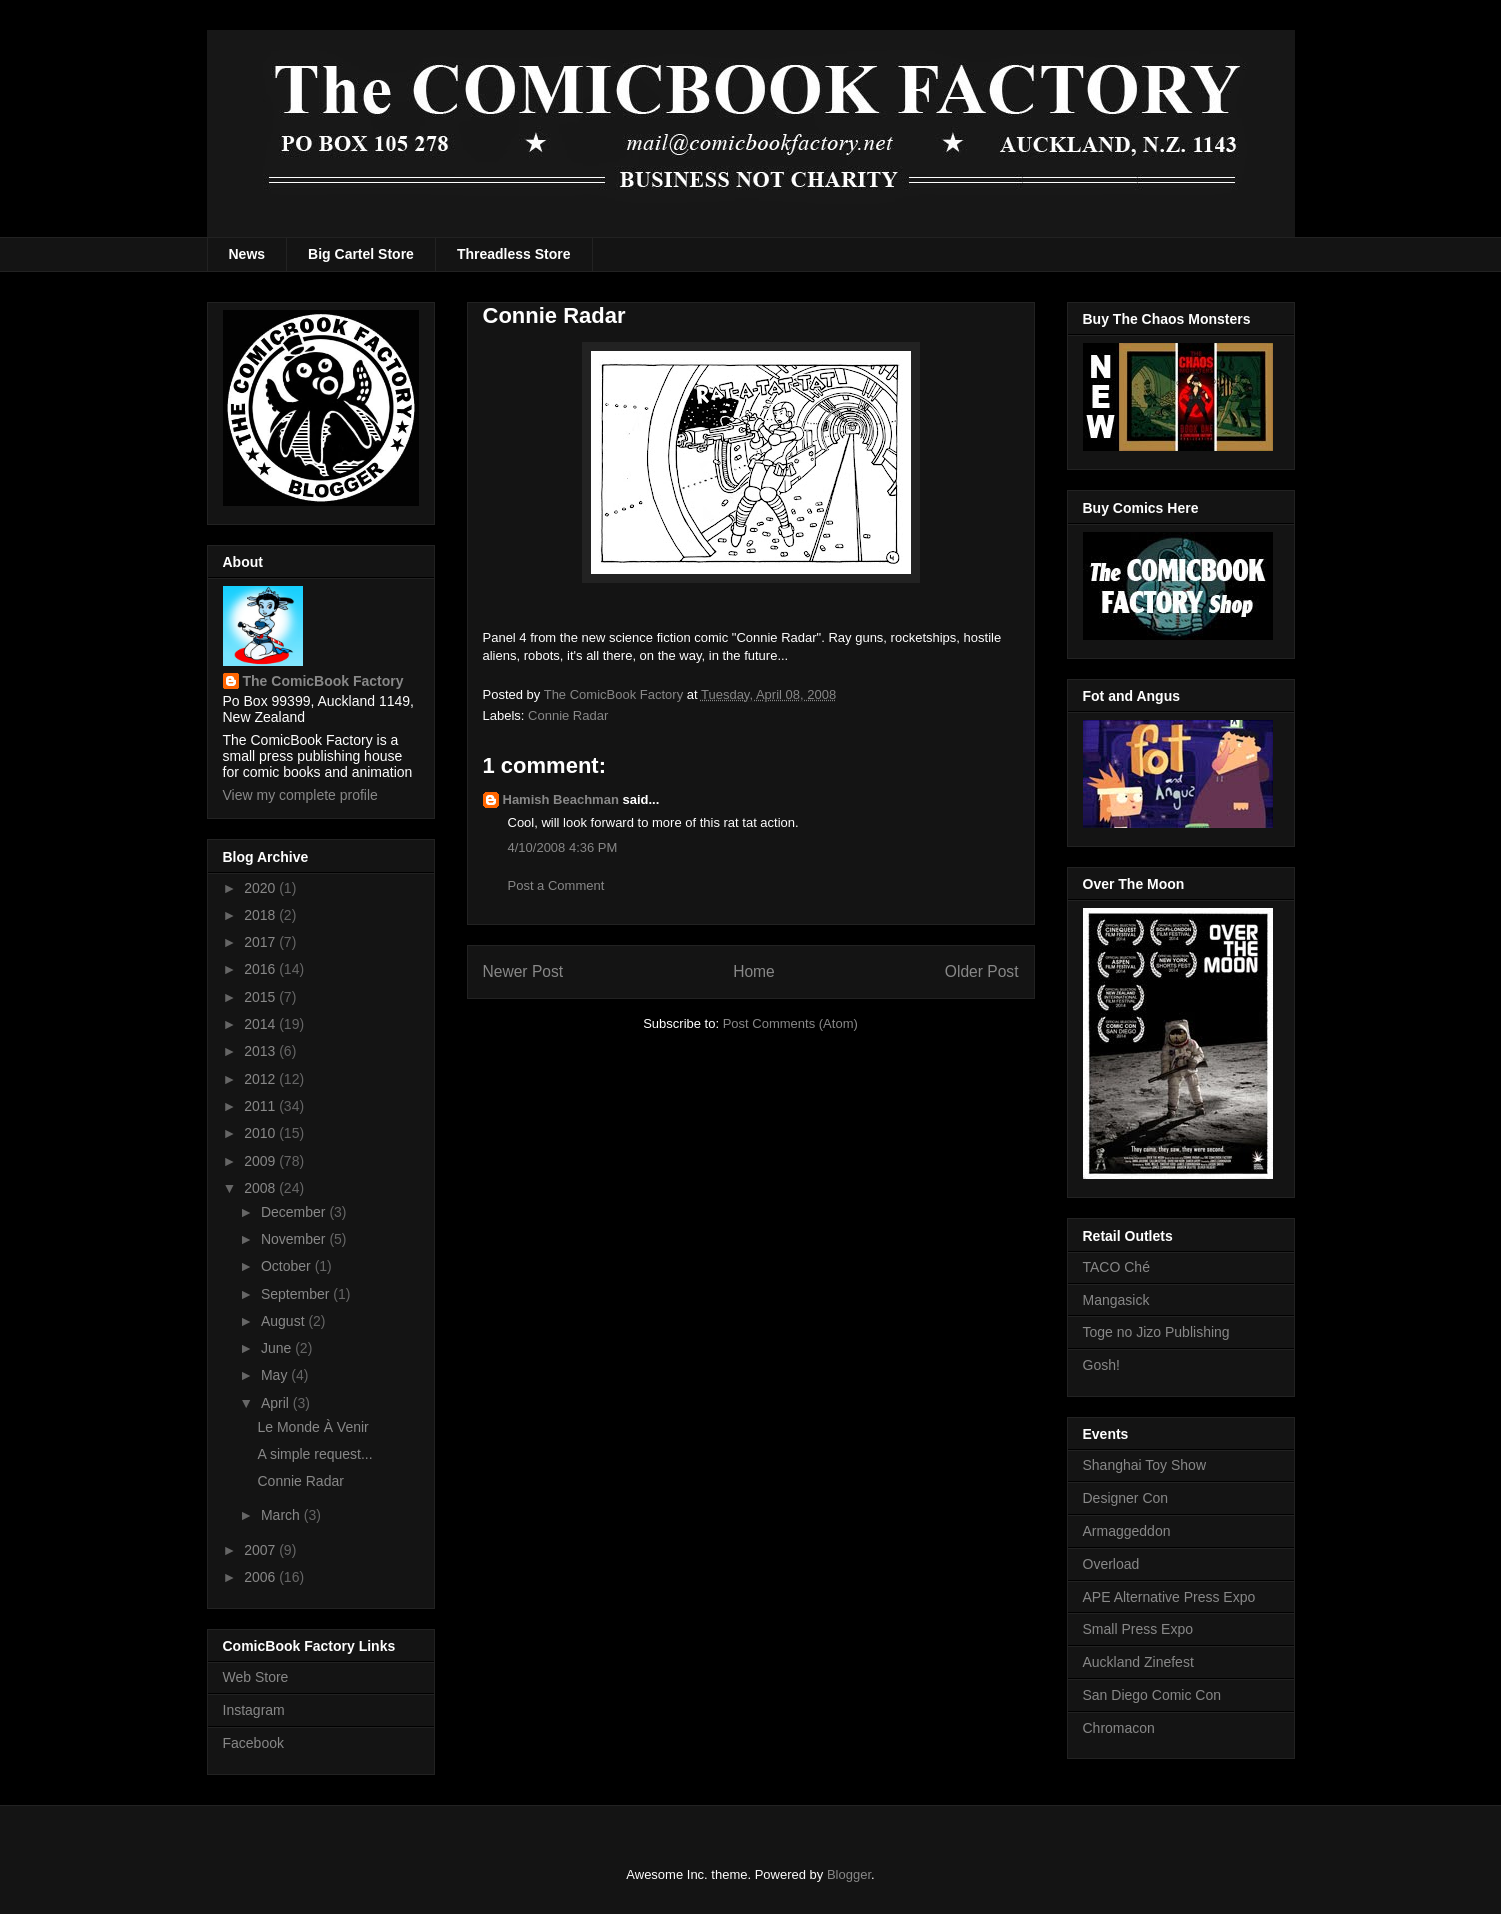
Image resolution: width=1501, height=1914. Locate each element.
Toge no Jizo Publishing (1156, 1332)
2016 (261, 969)
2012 (261, 1079)
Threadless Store (514, 254)
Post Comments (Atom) (790, 1023)
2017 (261, 942)
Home (754, 971)
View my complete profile (300, 795)
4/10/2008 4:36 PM (563, 847)
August (284, 1321)
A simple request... (314, 1454)
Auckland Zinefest (1138, 1662)
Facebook (253, 1743)
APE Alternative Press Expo (1169, 1597)
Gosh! (1101, 1365)
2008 (261, 1188)
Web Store (256, 1677)
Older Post (982, 971)
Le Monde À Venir (312, 1427)
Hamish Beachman (561, 799)
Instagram (254, 1710)
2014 (261, 1024)
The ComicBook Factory (323, 681)
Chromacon (1119, 1728)
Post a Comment (556, 885)
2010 (261, 1133)
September (297, 1294)
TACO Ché (1116, 1267)
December (295, 1212)
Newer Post (523, 971)
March (282, 1515)
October (288, 1266)
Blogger (849, 1874)
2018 (261, 915)
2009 (261, 1161)
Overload (1111, 1564)
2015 (261, 997)
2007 (261, 1550)
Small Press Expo (1138, 1629)
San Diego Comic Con (1152, 1695)
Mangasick (1116, 1300)
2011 (261, 1106)
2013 (261, 1051)
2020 (261, 888)
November (295, 1239)
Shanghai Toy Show (1145, 1465)
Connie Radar (568, 715)
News (247, 254)
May (276, 1375)
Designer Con (1126, 1498)
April (277, 1403)
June (278, 1348)
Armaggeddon (1127, 1531)
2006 (261, 1577)
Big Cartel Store (361, 254)
